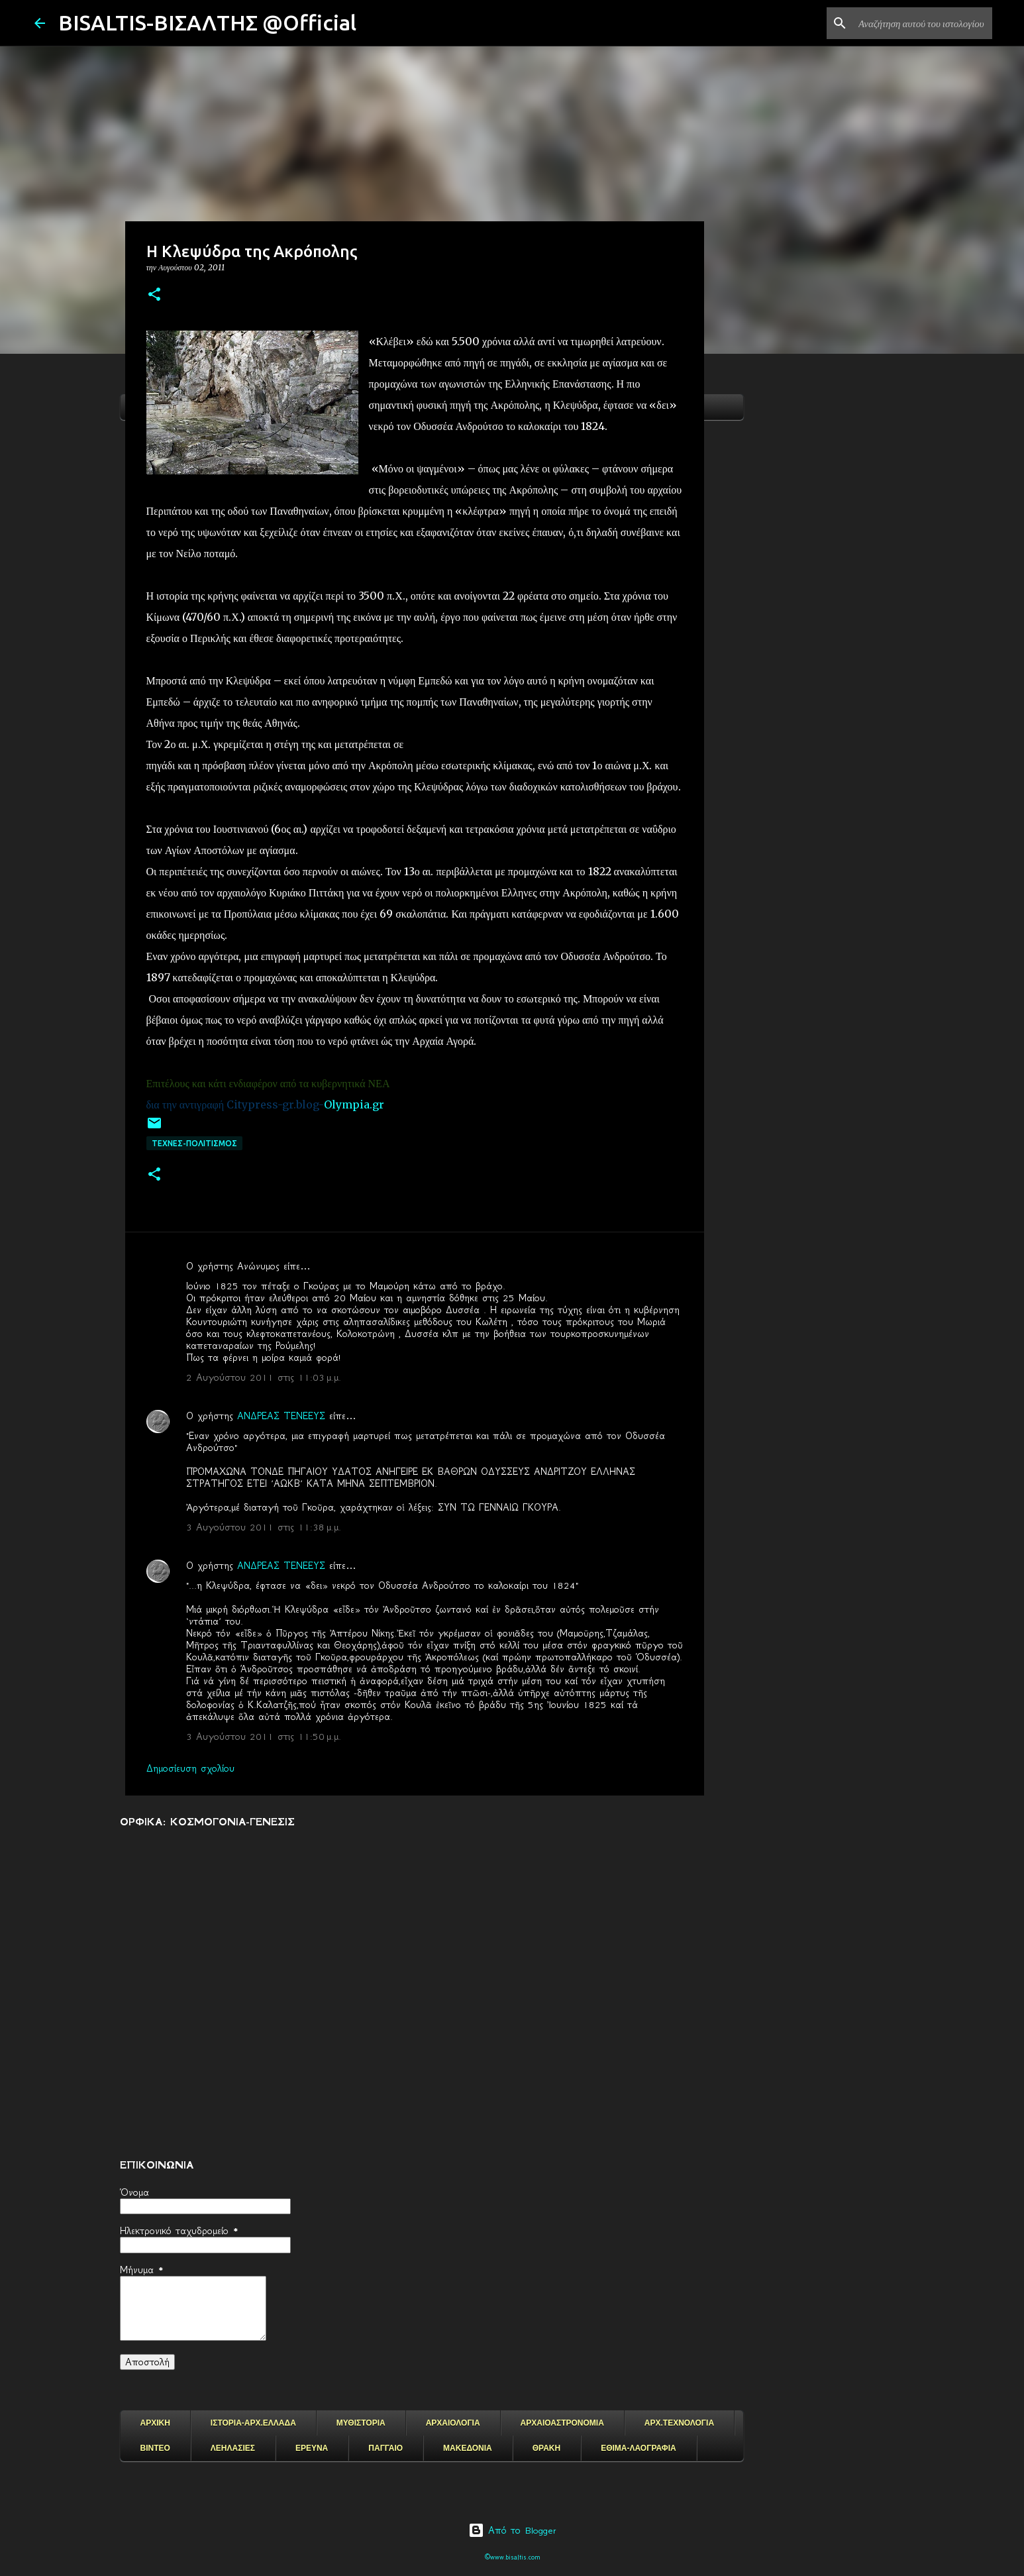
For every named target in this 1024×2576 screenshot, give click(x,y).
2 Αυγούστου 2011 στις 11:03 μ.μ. (263, 1377)
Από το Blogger (512, 2530)
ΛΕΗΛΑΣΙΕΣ (233, 2448)
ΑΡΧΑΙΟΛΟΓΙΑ (453, 2423)
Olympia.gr (354, 1104)
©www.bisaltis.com (512, 2557)
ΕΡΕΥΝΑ (311, 2448)
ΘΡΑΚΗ (546, 2448)
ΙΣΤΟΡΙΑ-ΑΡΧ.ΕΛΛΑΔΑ (253, 2423)
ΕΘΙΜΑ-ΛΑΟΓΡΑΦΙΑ (638, 2448)
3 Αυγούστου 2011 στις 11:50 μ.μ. (263, 1737)
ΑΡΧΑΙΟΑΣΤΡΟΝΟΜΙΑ (562, 2423)
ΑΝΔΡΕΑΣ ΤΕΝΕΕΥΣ (281, 1416)
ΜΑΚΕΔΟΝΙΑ (467, 2448)
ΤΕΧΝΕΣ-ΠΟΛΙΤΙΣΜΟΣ (194, 1143)
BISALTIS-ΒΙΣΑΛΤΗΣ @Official (207, 22)
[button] (154, 295)
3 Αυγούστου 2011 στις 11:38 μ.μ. (263, 1527)
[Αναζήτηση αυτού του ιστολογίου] (922, 23)
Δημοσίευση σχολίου (190, 1768)
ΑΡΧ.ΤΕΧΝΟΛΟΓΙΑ (679, 2423)
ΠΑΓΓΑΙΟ (385, 2448)
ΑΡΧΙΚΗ (155, 2423)
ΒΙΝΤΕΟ (155, 2448)
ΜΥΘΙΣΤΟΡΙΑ (360, 2423)
